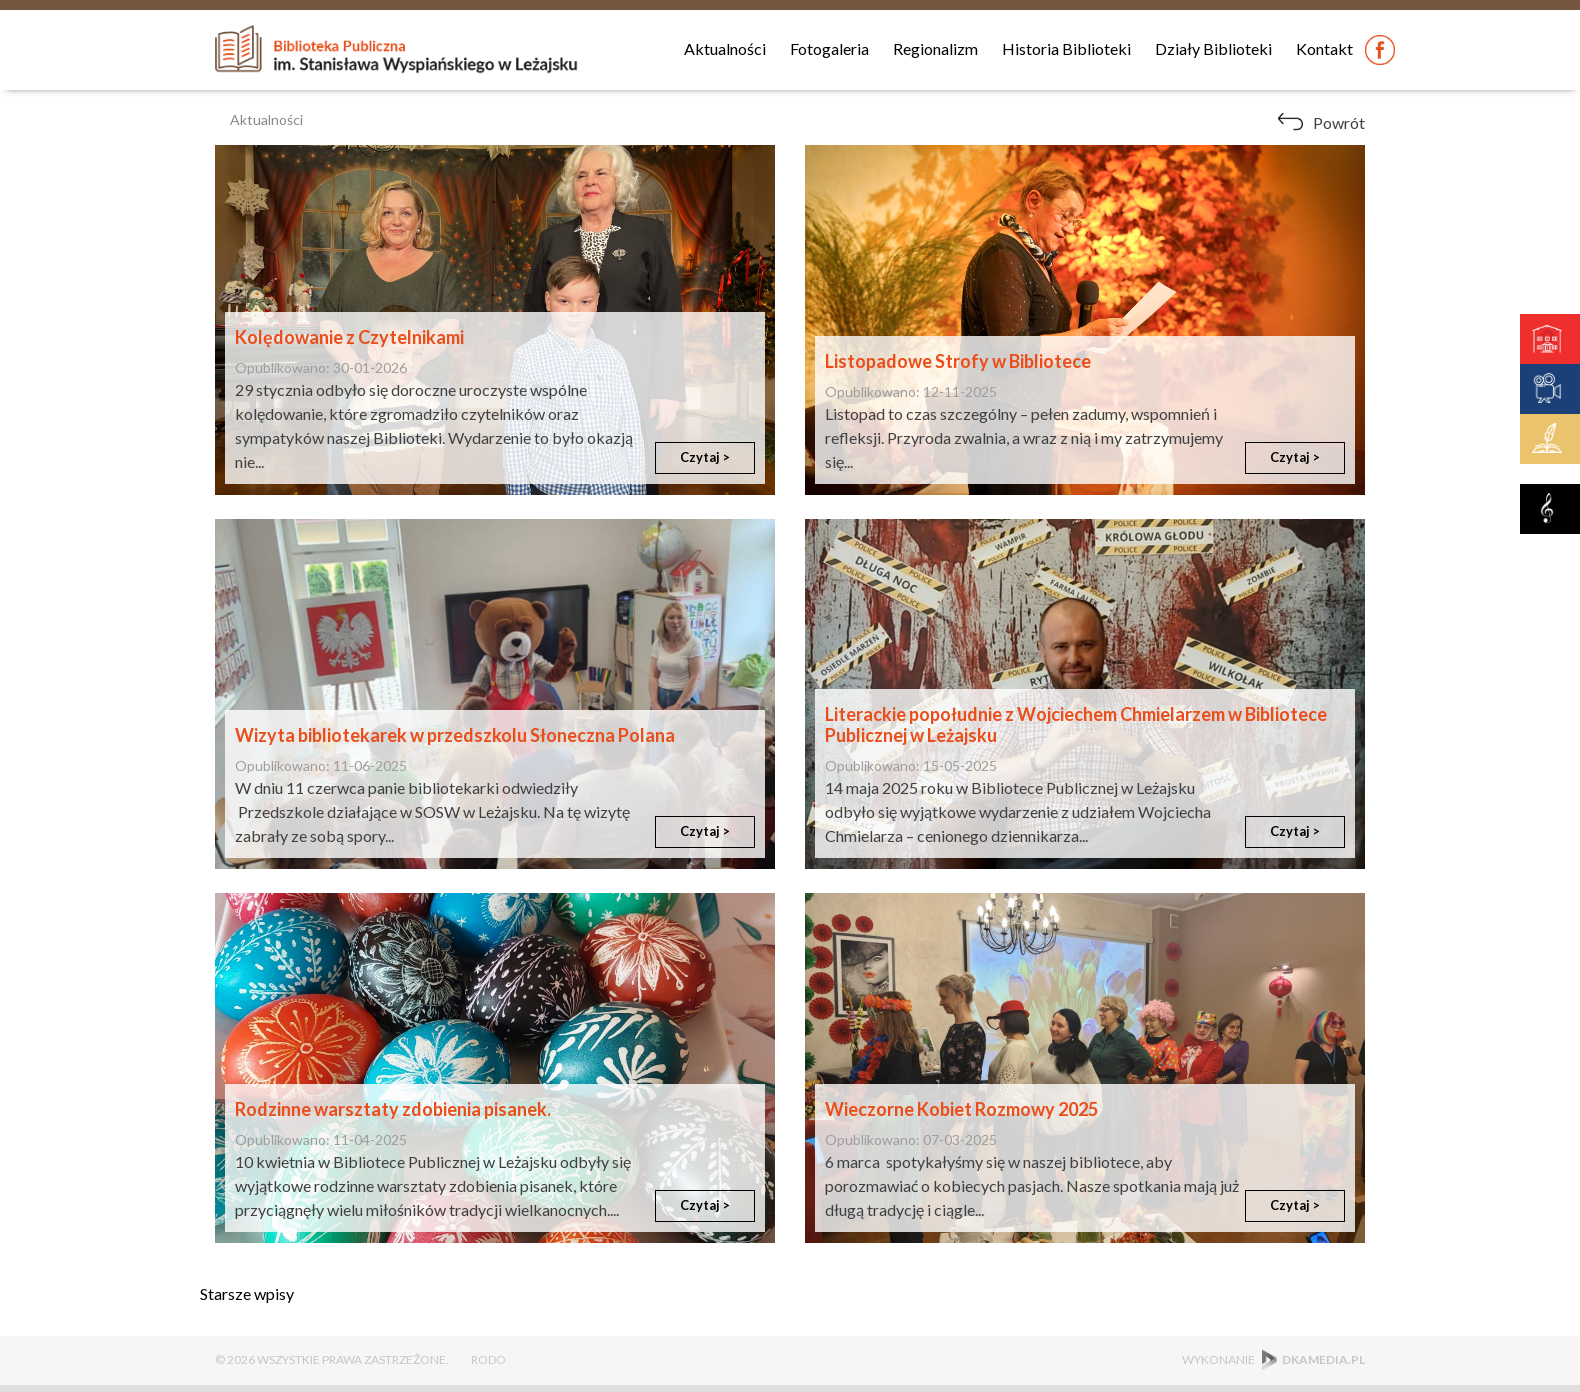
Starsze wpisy (247, 1293)
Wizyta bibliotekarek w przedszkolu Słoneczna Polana (455, 735)
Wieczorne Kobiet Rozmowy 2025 (961, 1109)
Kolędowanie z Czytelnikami (349, 337)
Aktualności (725, 48)
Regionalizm (935, 48)
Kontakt (1324, 48)
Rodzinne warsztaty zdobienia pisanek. (393, 1109)
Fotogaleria (829, 48)
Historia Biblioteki (1066, 48)
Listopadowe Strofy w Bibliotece (958, 361)
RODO (488, 1359)
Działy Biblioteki (1213, 48)
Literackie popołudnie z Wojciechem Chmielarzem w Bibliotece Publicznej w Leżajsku (1076, 725)
